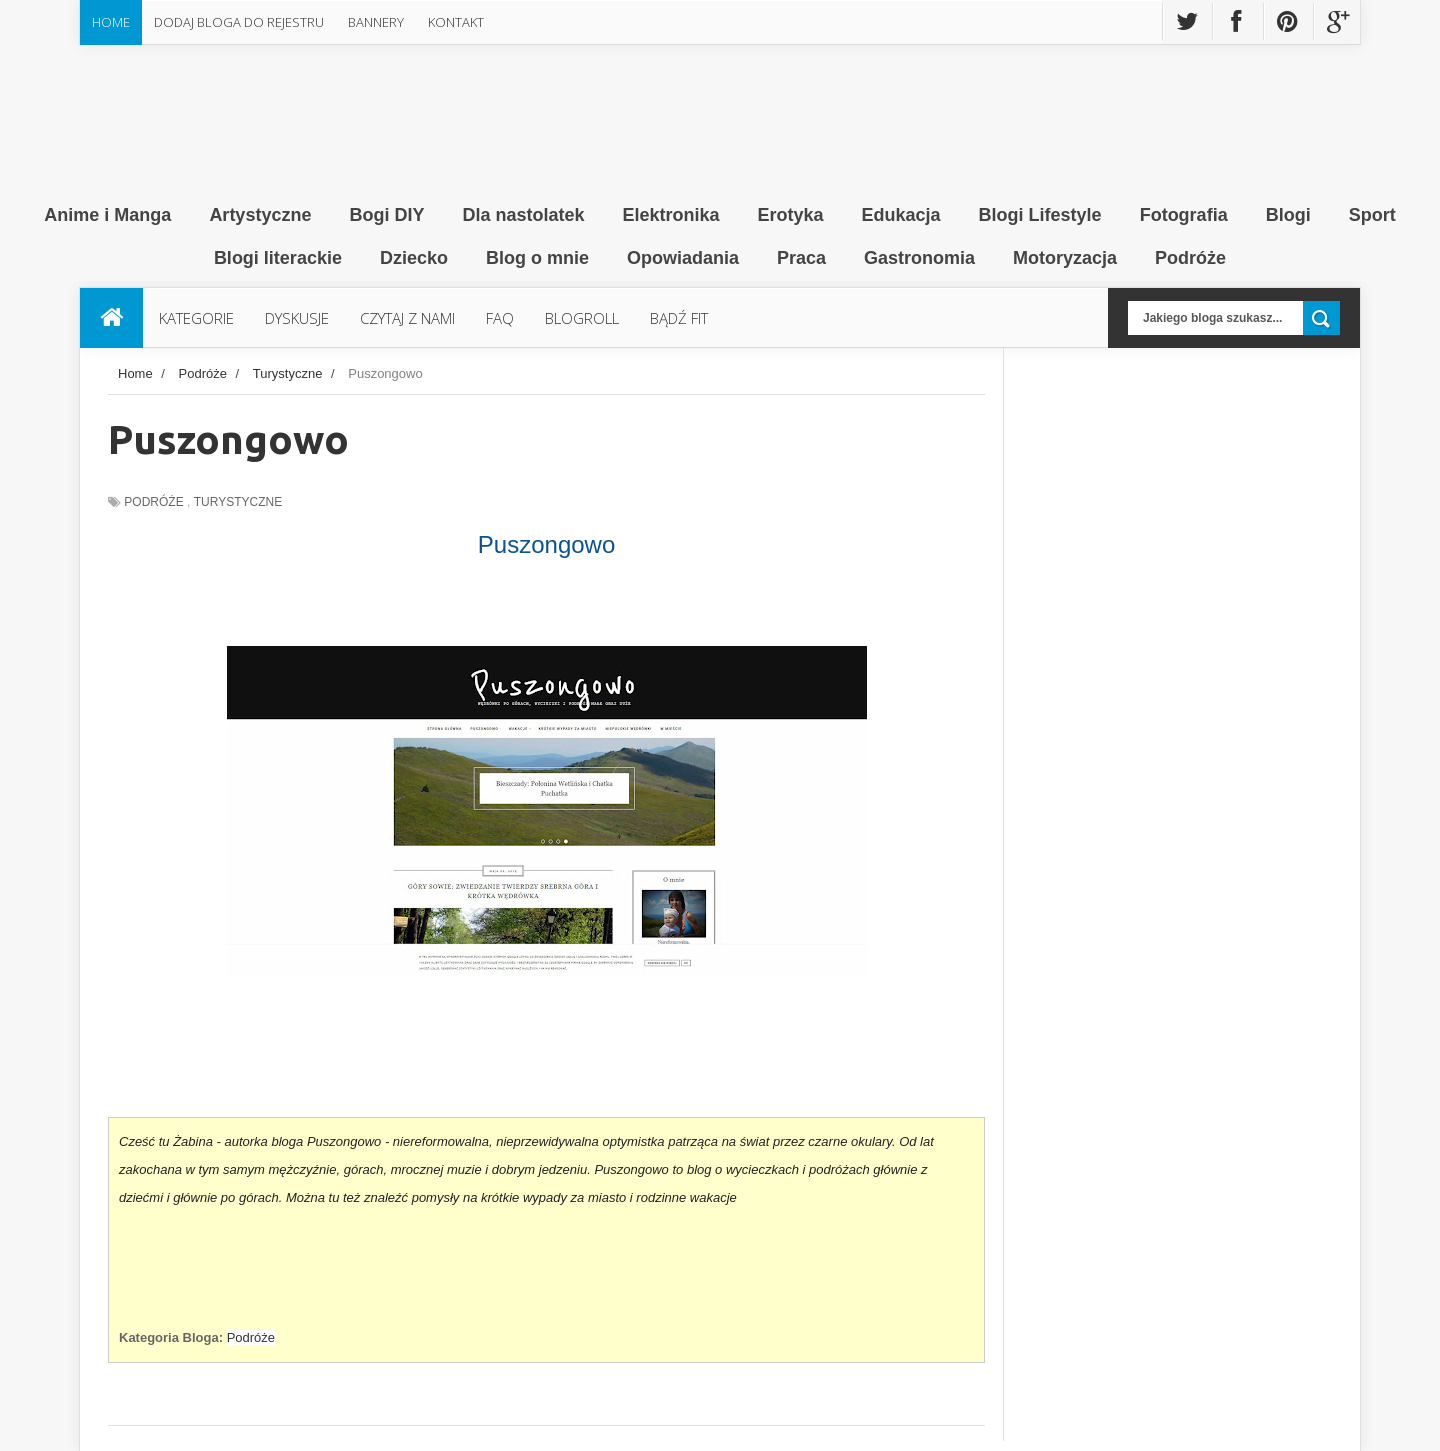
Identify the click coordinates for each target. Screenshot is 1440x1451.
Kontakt (456, 22)
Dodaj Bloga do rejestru (239, 22)
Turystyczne (238, 502)
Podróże (153, 502)
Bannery (376, 22)
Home (111, 22)
